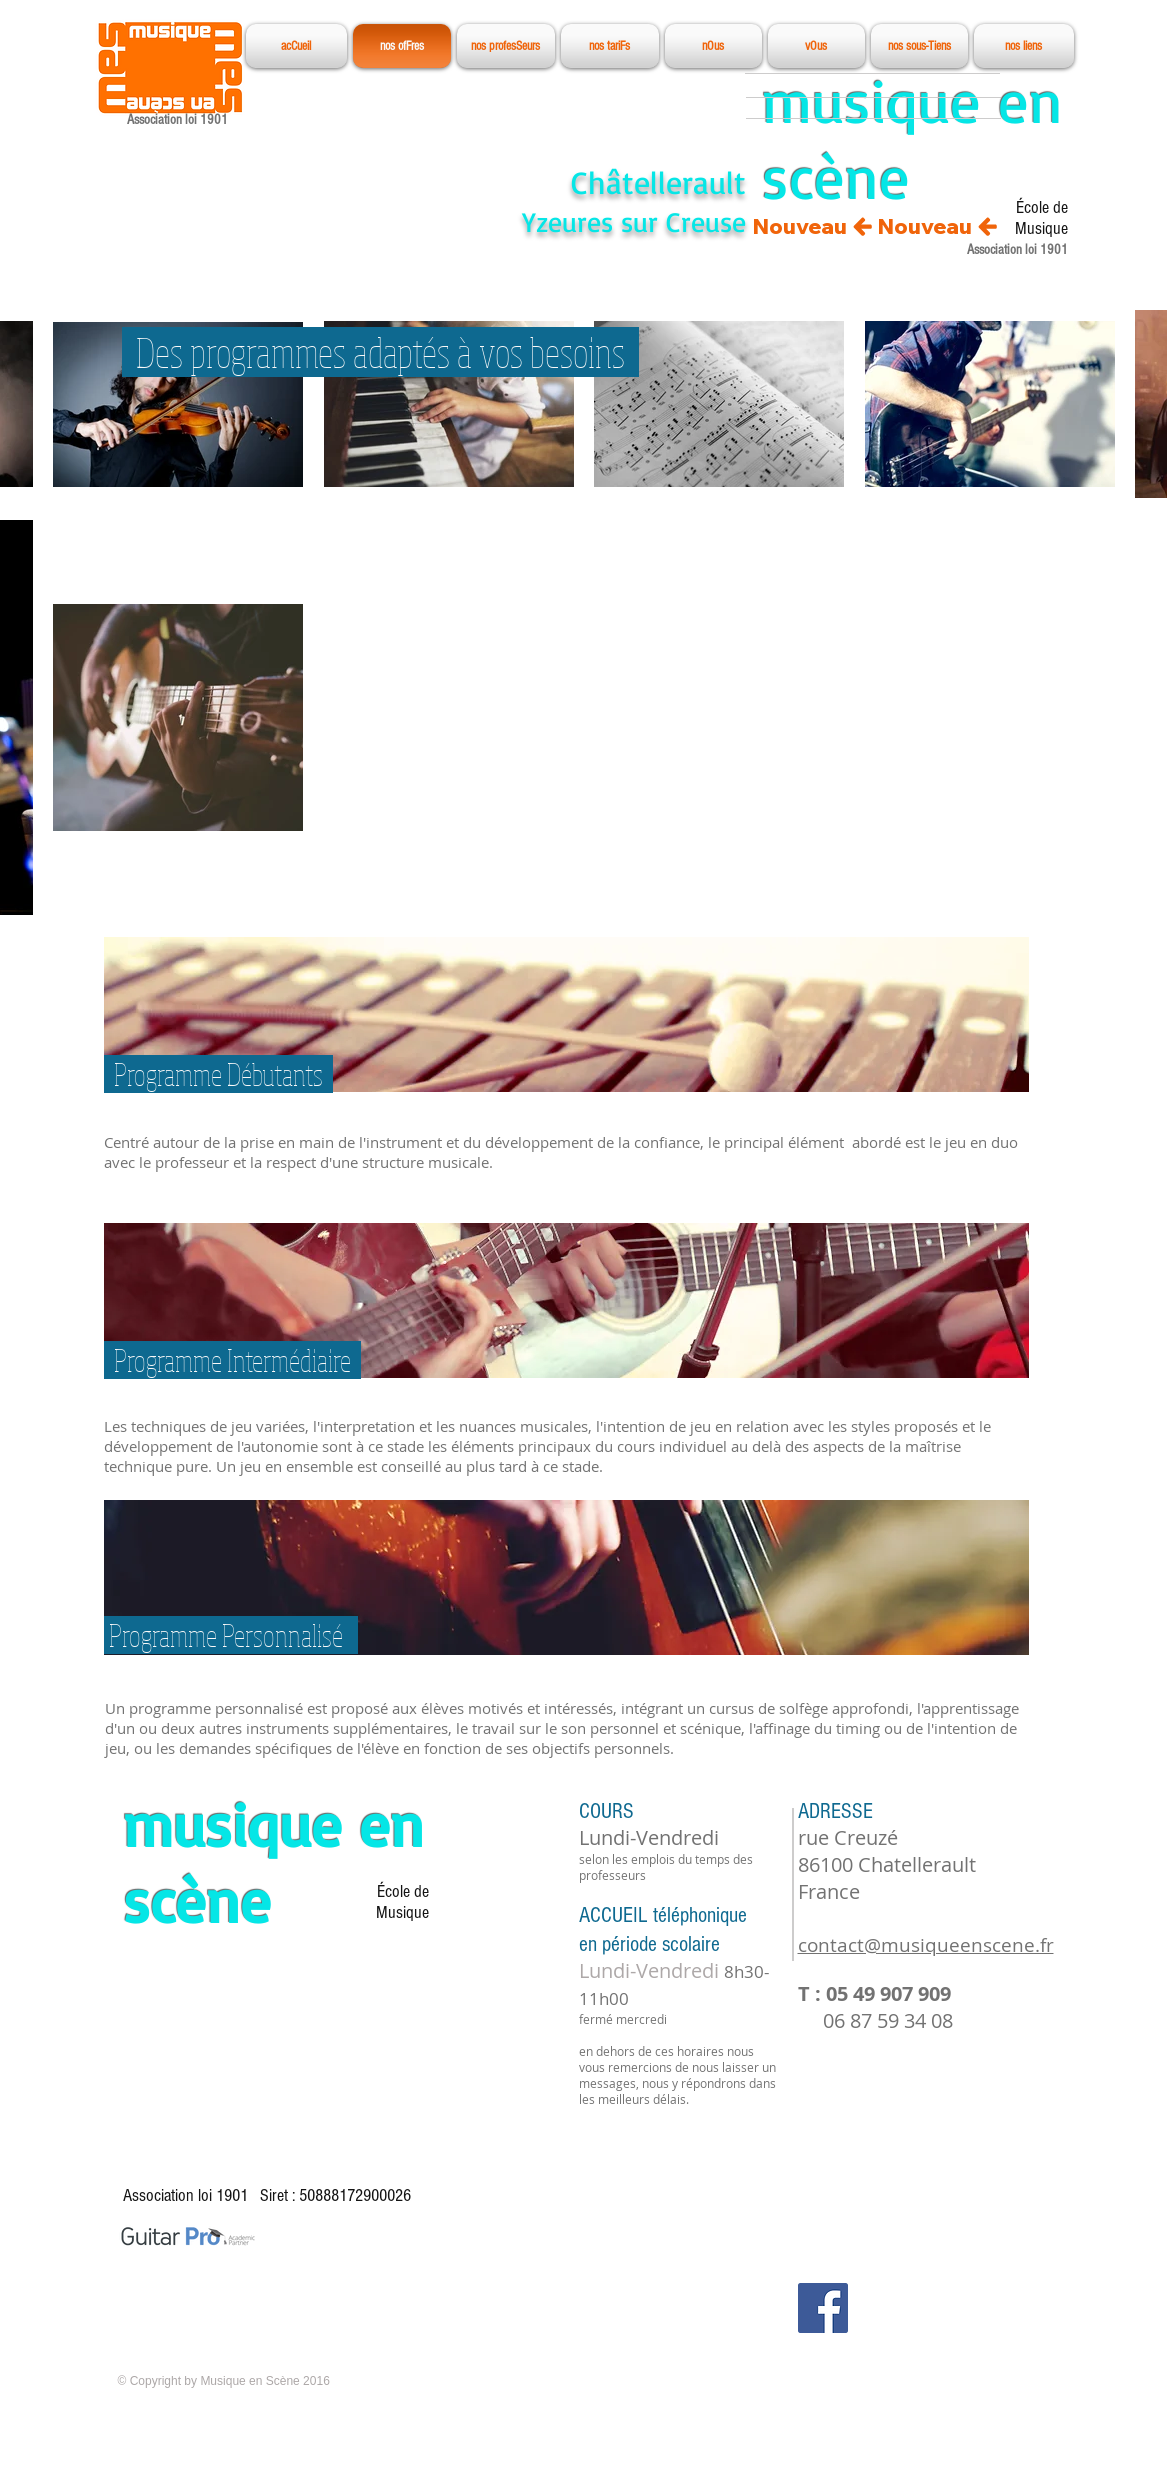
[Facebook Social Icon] (823, 2308)
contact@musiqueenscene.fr (926, 1945)
